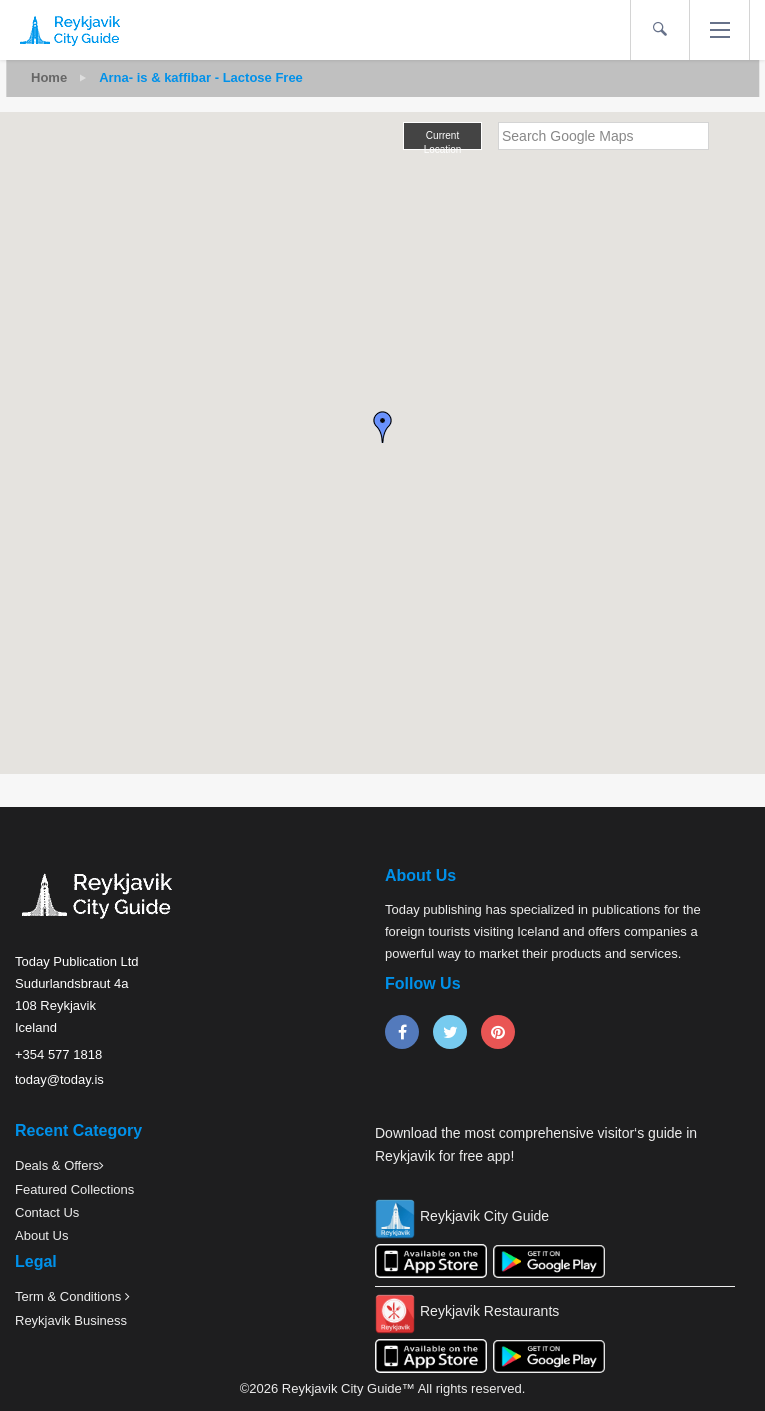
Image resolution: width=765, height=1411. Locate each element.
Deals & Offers (57, 1165)
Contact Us (47, 1212)
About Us (41, 1235)
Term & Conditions (70, 1296)
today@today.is (59, 1079)
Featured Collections (74, 1189)
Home (49, 77)
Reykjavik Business (71, 1320)
